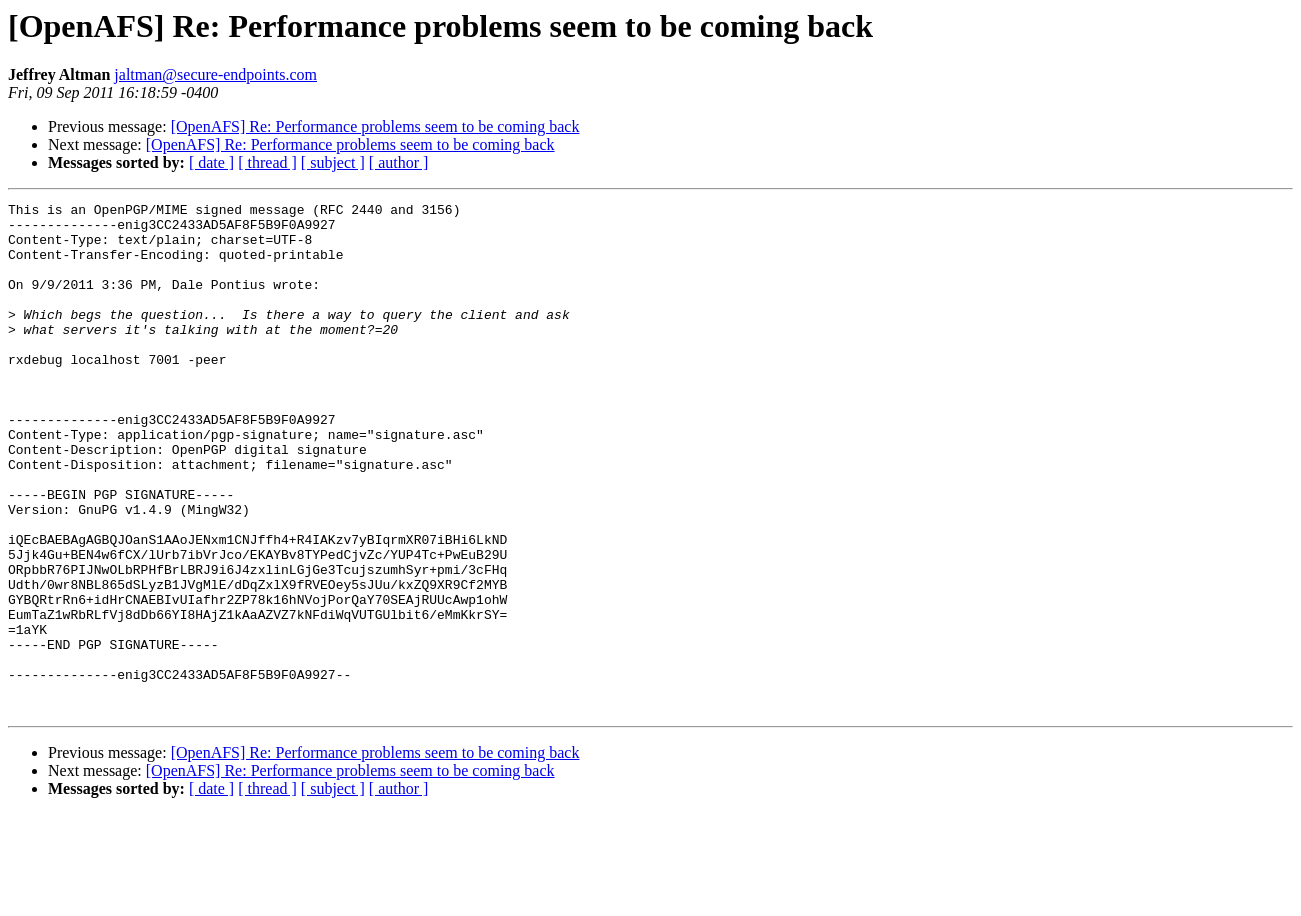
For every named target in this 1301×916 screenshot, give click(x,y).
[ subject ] (333, 162)
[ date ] (211, 162)
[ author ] (399, 162)
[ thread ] (267, 162)
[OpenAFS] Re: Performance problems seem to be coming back (375, 126)
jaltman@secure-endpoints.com (215, 74)
